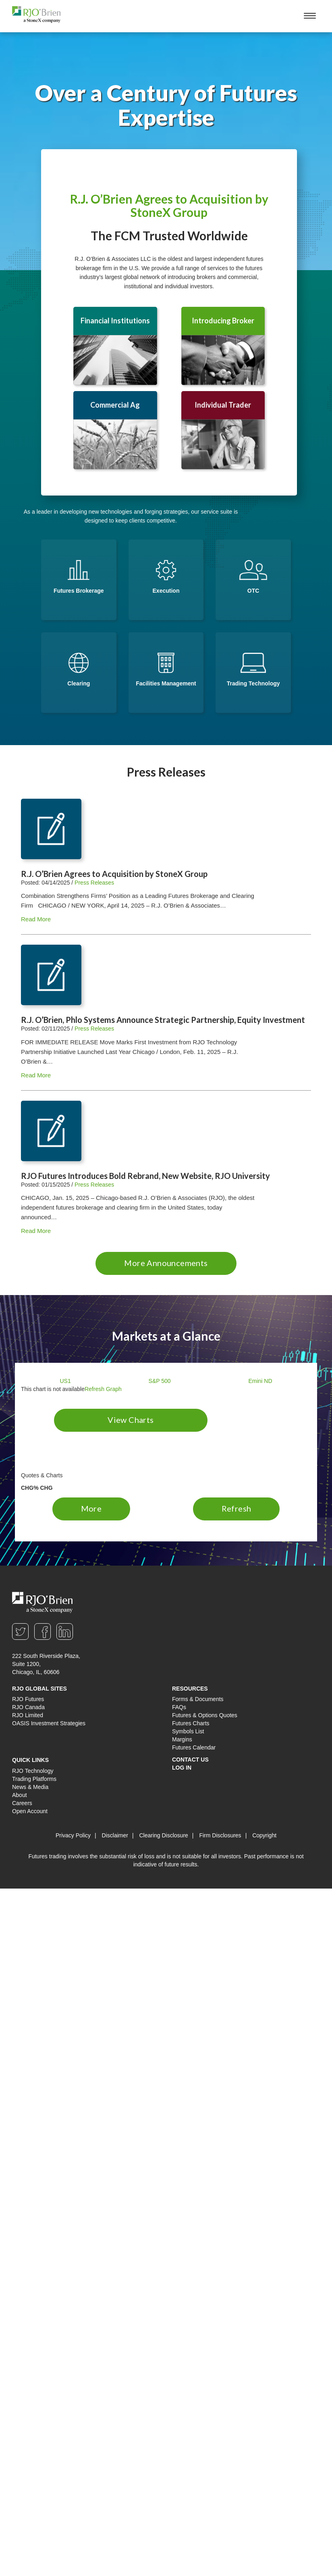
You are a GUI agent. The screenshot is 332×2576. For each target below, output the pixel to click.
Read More (36, 919)
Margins (182, 1739)
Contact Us (190, 1759)
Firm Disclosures (220, 1835)
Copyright (264, 1835)
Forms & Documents (198, 1699)
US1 (65, 1381)
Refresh (236, 1508)
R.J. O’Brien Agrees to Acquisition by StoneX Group (169, 205)
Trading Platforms (34, 1779)
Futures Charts (191, 1723)
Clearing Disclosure (163, 1835)
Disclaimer (115, 1835)
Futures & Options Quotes (204, 1715)
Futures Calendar (194, 1747)
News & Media (30, 1787)
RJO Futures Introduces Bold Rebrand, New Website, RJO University (145, 1176)
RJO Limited (27, 1715)
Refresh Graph (103, 1389)
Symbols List (188, 1731)
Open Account (30, 1811)
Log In (181, 1767)
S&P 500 (160, 1381)
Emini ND (260, 1381)
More (91, 1508)
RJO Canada (28, 1707)
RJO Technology (32, 1771)
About (19, 1795)
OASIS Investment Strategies (48, 1723)
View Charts (131, 1419)
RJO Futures (28, 1699)
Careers (22, 1803)
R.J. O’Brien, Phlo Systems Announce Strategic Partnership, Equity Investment (163, 1020)
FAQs (179, 1707)
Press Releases (94, 882)
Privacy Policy (73, 1835)
